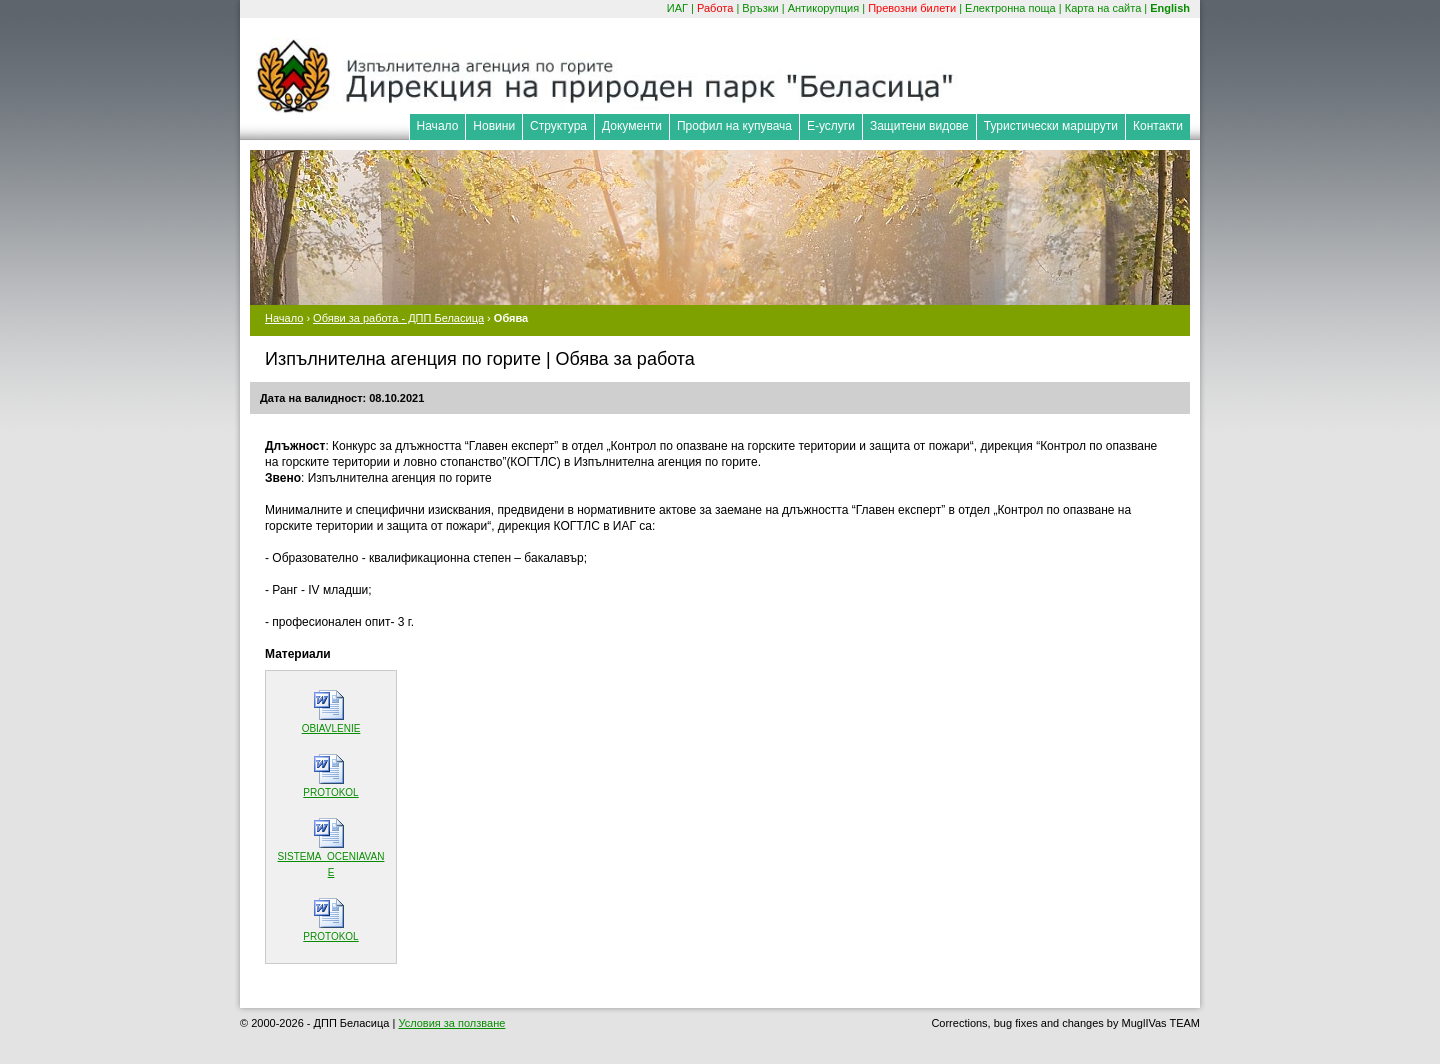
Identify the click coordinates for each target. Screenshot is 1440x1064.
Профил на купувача (734, 126)
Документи (632, 126)
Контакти (1158, 126)
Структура (558, 126)
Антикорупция (824, 8)
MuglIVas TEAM (1161, 1023)
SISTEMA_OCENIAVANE (331, 864)
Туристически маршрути (1051, 126)
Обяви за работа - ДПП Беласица (398, 318)
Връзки (760, 8)
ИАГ (677, 8)
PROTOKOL (330, 792)
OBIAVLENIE (331, 728)
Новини (494, 126)
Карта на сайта (1103, 8)
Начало (438, 126)
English (1170, 8)
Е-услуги (831, 126)
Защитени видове (919, 126)
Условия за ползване (451, 1023)
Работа (715, 8)
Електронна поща (1010, 8)
